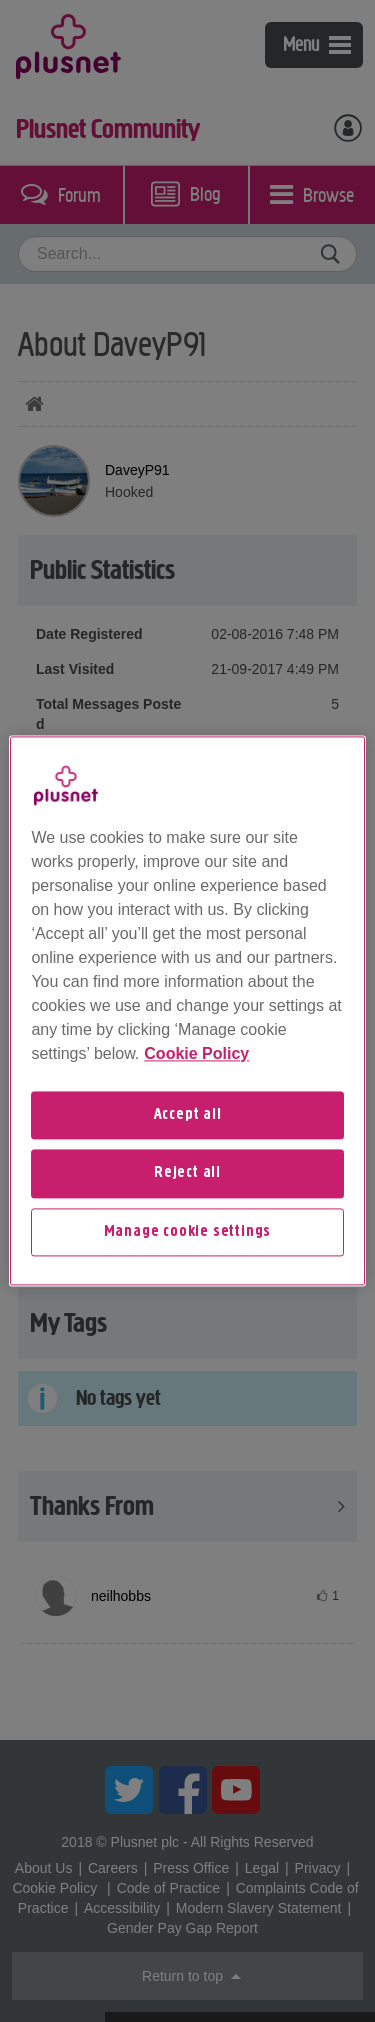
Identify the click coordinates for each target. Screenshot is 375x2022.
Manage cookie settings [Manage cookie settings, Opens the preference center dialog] (188, 1232)
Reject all (187, 1174)
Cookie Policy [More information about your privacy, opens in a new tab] (196, 1053)
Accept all (188, 1115)
